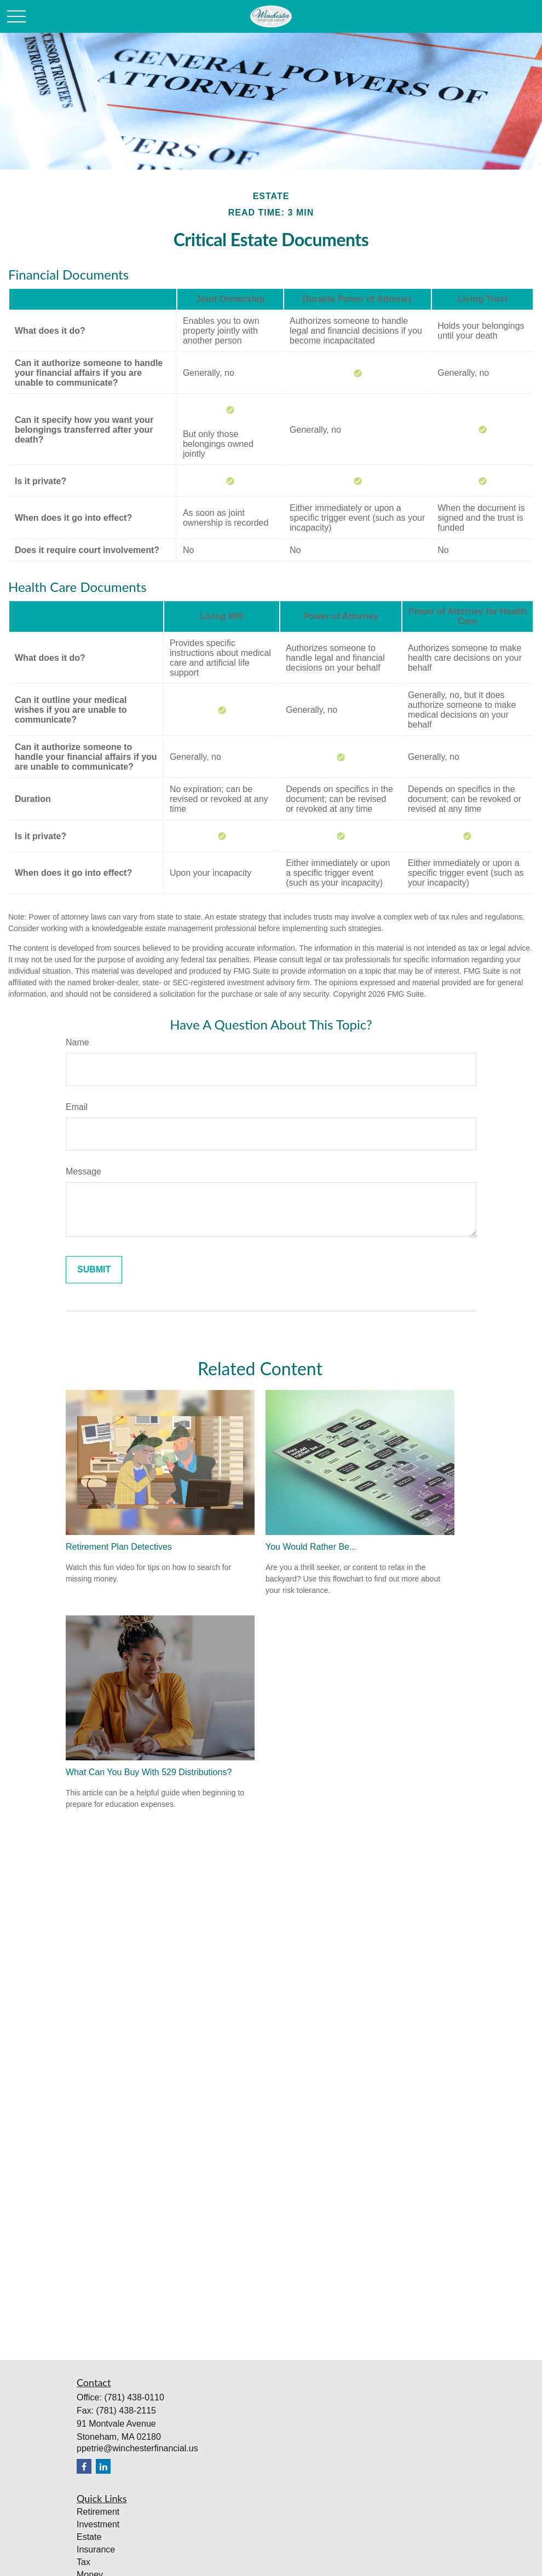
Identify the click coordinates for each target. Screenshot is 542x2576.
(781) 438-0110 (134, 2397)
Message (83, 1171)
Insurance (96, 2549)
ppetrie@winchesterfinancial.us (137, 2448)
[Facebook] (84, 2466)
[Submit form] (94, 1269)
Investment (98, 2524)
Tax (83, 2562)
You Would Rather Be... (311, 1546)
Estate (89, 2537)
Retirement (98, 2511)
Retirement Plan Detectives (119, 1546)
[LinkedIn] (103, 2466)
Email (77, 1107)
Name (77, 1042)
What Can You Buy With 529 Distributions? (149, 1772)
